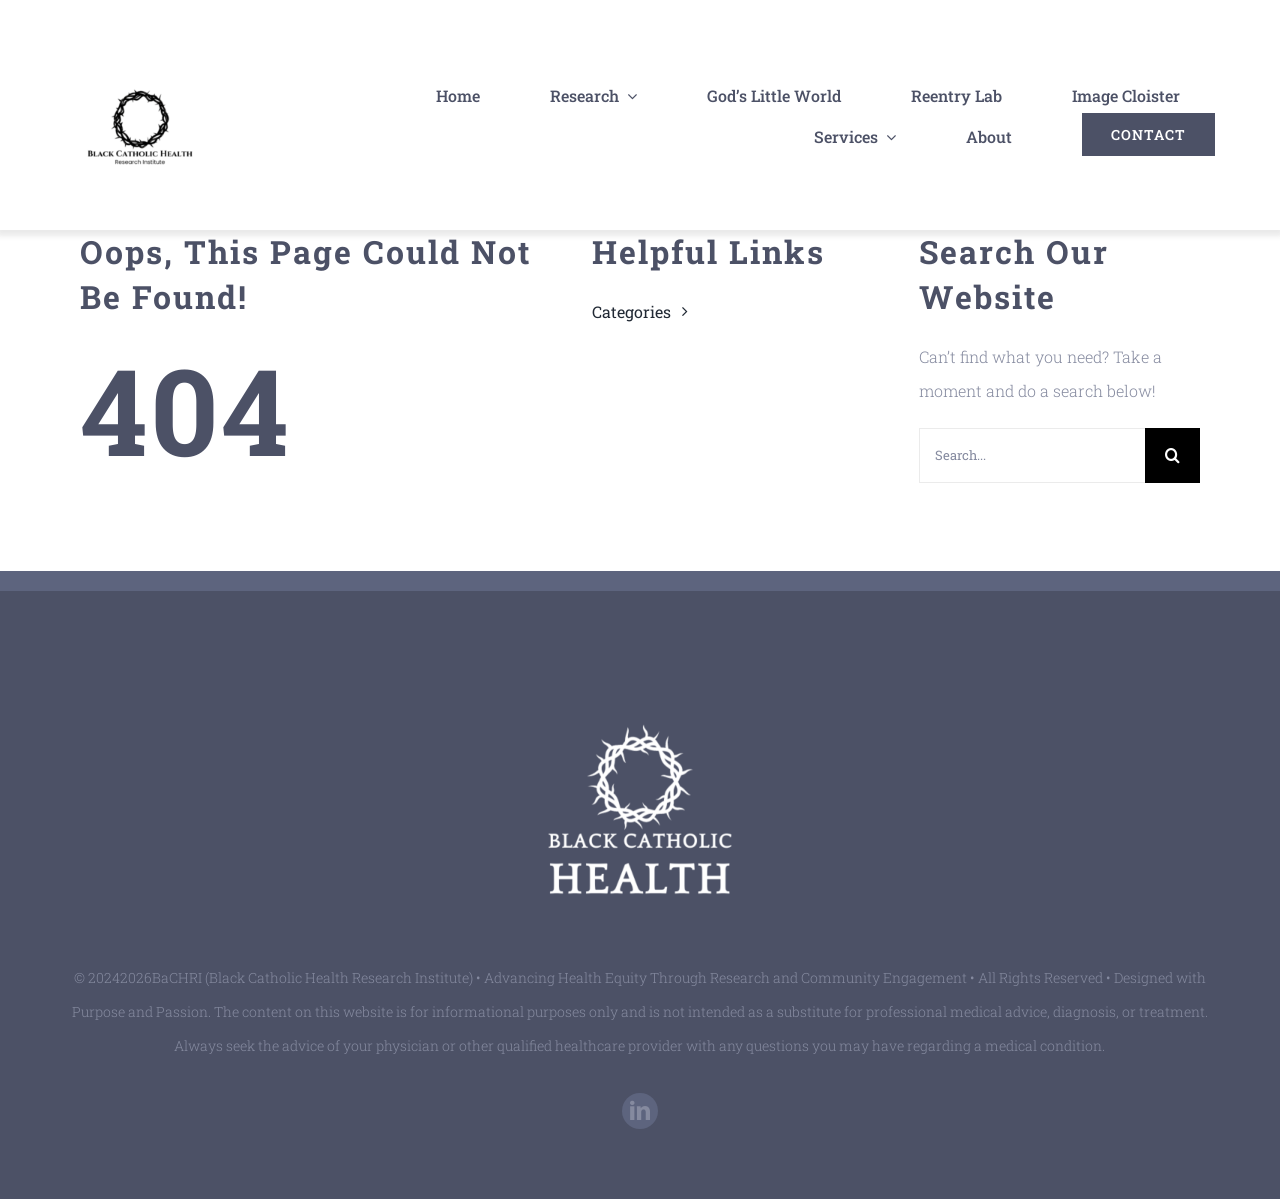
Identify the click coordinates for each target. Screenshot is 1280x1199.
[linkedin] (640, 1111)
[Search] (1172, 455)
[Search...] (1032, 455)
